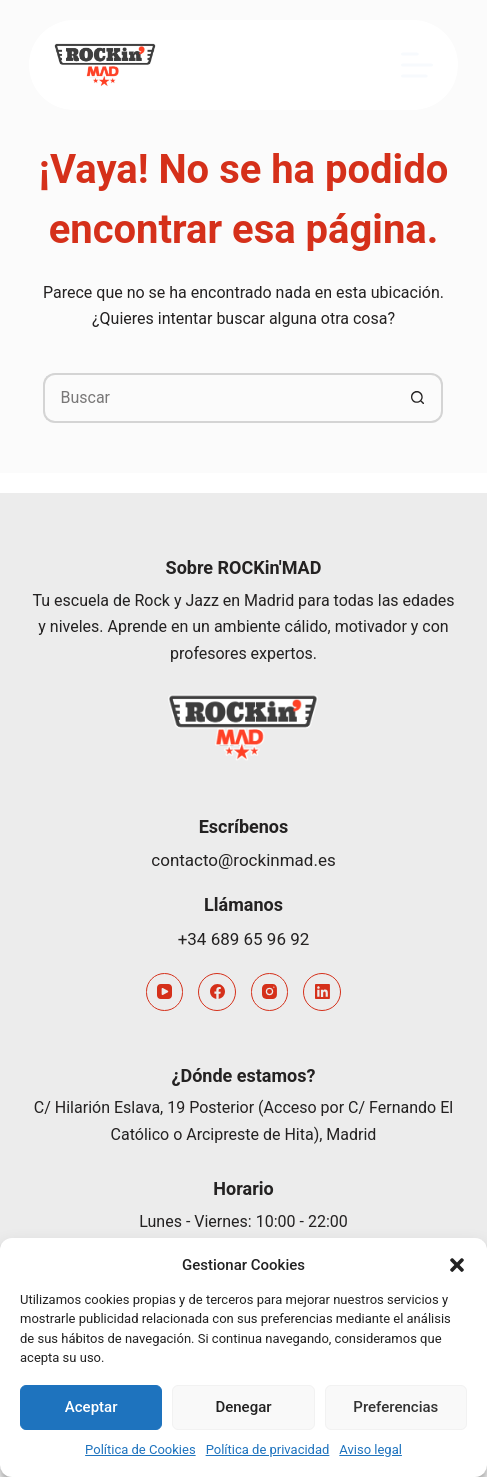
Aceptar (91, 1407)
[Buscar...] (218, 398)
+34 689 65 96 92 (244, 939)
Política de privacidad (268, 1449)
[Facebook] (217, 992)
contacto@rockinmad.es (243, 860)
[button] (457, 1265)
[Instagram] (270, 992)
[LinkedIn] (322, 992)
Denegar (243, 1407)
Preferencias (395, 1407)
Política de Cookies (140, 1449)
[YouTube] (165, 992)
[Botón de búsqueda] (418, 398)
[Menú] (417, 65)
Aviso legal (370, 1449)
